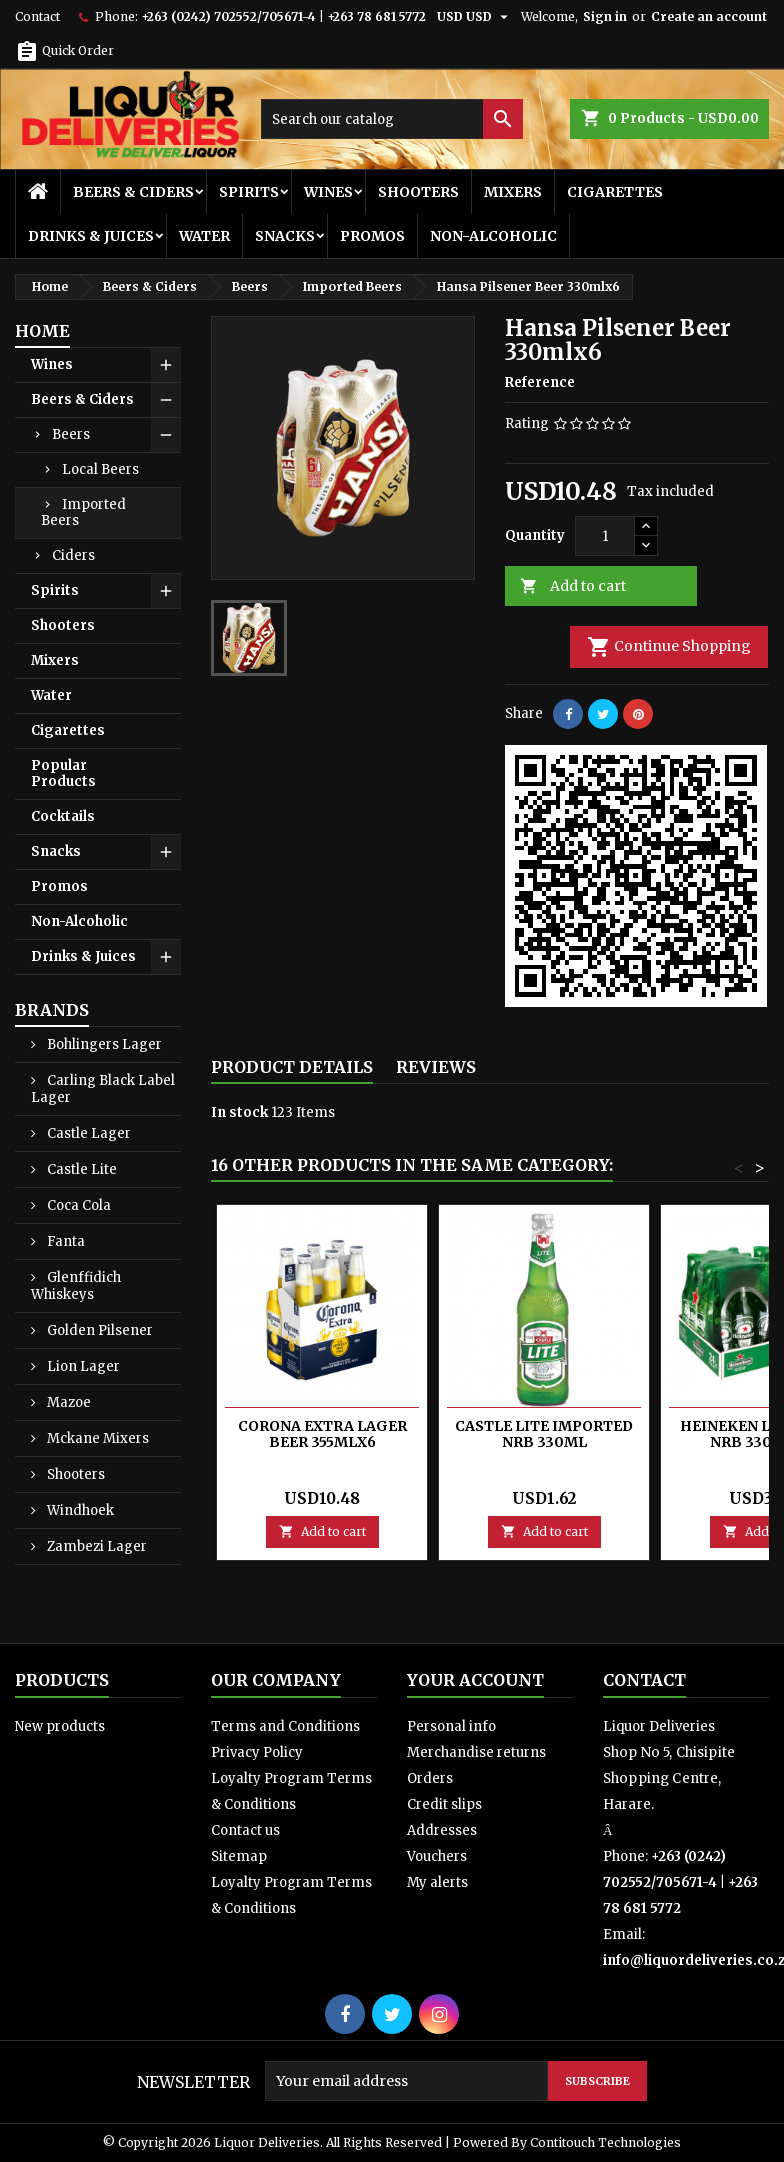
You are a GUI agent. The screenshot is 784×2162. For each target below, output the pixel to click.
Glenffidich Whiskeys (76, 1286)
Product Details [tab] (292, 1067)
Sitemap (239, 1856)
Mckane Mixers (96, 1438)
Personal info (451, 1726)
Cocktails (63, 816)
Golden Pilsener (98, 1330)
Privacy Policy (257, 1752)
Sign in (605, 16)
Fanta (64, 1241)
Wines (328, 192)
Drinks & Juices (91, 236)
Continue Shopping (669, 647)
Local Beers (100, 469)
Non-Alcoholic (493, 236)
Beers (71, 434)
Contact (37, 16)
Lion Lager (82, 1366)
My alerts (437, 1882)
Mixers (513, 192)
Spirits (249, 192)
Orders (430, 1778)
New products (60, 1726)
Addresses (442, 1830)
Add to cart (573, 587)
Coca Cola (77, 1205)
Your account (475, 1680)
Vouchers (437, 1856)
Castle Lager (87, 1133)
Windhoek (79, 1510)
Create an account (709, 16)
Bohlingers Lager (103, 1044)
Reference (540, 382)
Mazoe (67, 1402)
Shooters (418, 192)
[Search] (391, 119)
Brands (52, 1010)
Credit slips (444, 1804)
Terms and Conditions (285, 1726)
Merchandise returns (476, 1752)
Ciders (73, 555)
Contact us (245, 1830)
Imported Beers (83, 512)
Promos (372, 236)
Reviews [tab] (436, 1067)
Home (42, 331)
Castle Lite (80, 1169)
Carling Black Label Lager (103, 1089)
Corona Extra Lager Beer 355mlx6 (322, 1434)
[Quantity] (605, 536)
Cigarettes (615, 192)
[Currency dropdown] (475, 17)
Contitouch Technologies (605, 2142)
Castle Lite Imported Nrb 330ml (544, 1434)
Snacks (285, 236)
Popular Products (63, 773)
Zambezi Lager (95, 1546)
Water (204, 236)
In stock (239, 1112)
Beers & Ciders (133, 192)
